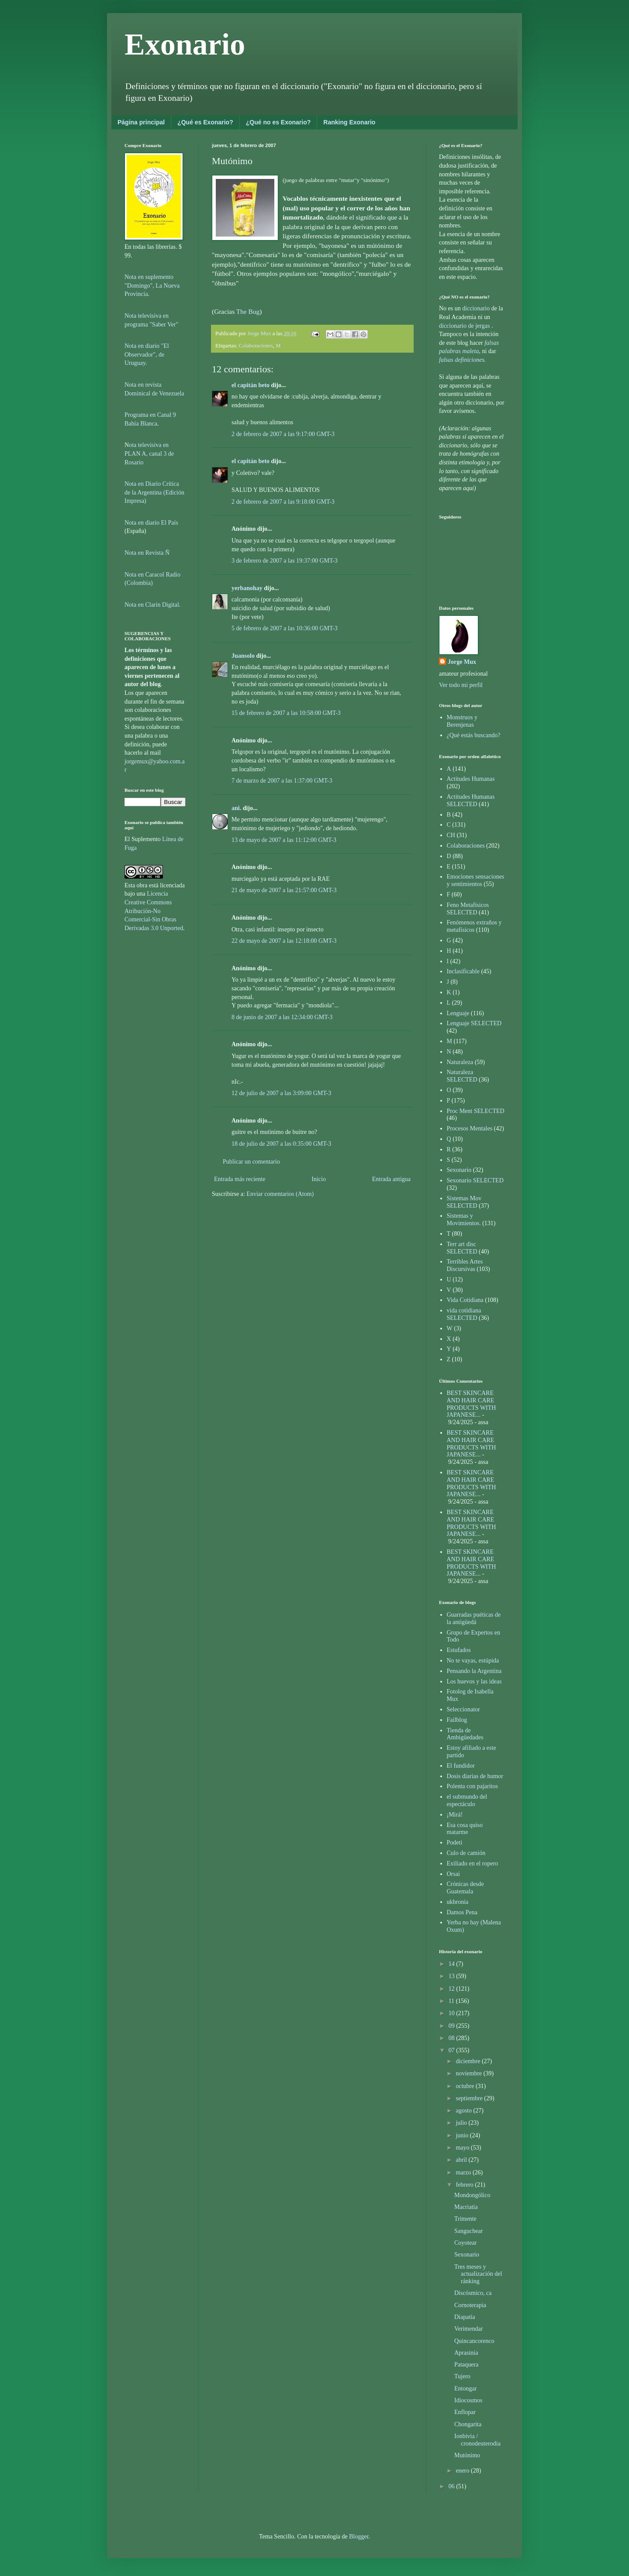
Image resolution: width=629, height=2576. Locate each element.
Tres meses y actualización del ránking (478, 2274)
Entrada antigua (391, 1179)
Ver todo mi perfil (461, 685)
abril (462, 2160)
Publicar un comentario (251, 1161)
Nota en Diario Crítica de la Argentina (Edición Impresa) (154, 492)
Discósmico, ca (473, 2293)
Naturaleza (460, 1062)
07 (452, 2050)
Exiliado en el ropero (472, 1863)
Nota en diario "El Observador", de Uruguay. (146, 354)
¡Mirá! (455, 1814)
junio (463, 2135)
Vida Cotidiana (465, 1300)
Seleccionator (463, 1709)
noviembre (469, 2073)
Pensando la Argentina (474, 1671)
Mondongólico (472, 2195)
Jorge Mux (462, 662)
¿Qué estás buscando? (474, 735)
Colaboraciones (256, 346)
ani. (236, 808)
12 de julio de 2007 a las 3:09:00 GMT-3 (281, 1093)
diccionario (476, 308)
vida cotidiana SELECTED (464, 1314)
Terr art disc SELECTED (462, 1248)
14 (452, 1964)
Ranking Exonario (349, 122)
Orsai (453, 1874)
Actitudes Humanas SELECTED (471, 800)
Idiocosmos (468, 2400)
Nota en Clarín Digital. (152, 604)
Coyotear (465, 2242)
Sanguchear (468, 2231)
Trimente (465, 2218)
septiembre (470, 2098)
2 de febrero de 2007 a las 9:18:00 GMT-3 (283, 501)
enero (463, 2470)
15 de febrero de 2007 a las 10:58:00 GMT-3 (286, 713)
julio (462, 2122)
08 (452, 2038)
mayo (463, 2147)
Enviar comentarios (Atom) (280, 1194)
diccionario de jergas (464, 326)
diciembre (468, 2061)
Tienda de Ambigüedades (465, 1734)
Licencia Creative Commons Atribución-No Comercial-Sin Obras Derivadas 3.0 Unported (153, 910)
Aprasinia (466, 2352)
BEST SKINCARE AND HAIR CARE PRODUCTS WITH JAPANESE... (471, 1404)
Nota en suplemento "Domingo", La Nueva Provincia (152, 285)
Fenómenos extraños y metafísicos (474, 926)
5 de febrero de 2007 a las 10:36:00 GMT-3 (285, 628)
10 (452, 2013)
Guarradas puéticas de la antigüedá (474, 1618)
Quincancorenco (474, 2341)
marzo (464, 2172)
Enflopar (465, 2412)
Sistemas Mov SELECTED (464, 1202)
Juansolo (243, 656)
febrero (465, 2184)
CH (451, 835)
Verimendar (468, 2328)
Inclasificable (463, 971)
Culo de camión (466, 1853)
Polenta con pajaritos (472, 1786)
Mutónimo (467, 2455)
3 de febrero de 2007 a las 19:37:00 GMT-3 (285, 560)
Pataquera (466, 2364)
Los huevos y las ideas (474, 1681)
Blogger (358, 2536)
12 (452, 1988)
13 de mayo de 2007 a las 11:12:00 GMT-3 (284, 840)
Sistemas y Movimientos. (464, 1219)
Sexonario (459, 1170)
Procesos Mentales (470, 1128)
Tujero (462, 2376)
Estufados (459, 1650)
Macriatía (466, 2207)
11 (452, 2001)
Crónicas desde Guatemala (465, 1888)
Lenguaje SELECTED (474, 1023)
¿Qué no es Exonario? (278, 122)
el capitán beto (251, 385)
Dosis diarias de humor (475, 1776)
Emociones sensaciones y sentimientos (476, 880)
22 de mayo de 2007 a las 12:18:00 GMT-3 (284, 941)
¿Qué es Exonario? (205, 122)
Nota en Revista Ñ (146, 553)
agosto (464, 2110)
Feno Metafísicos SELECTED (468, 909)
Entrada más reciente (239, 1179)
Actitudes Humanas (471, 779)
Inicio (318, 1179)
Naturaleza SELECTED (462, 1076)
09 (452, 2026)
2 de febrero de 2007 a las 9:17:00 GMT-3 (283, 434)
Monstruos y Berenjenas (462, 721)
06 (452, 2486)
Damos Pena (462, 1912)
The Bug (247, 311)
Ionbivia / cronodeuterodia (477, 2440)
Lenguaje (458, 1013)
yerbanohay (247, 588)
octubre (465, 2086)
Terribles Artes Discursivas (465, 1265)
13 (452, 1976)
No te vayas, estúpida (473, 1660)
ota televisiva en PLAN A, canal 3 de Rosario (149, 453)
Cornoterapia (470, 2305)
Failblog (457, 1720)
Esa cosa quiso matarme (465, 1829)
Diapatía (464, 2317)
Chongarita (467, 2424)
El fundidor (461, 1765)
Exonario (184, 44)
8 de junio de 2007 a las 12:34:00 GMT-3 (282, 1017)
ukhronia (458, 1902)
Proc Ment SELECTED (476, 1111)
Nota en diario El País (151, 522)
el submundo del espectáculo (467, 1800)
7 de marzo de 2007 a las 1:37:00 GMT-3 (282, 780)
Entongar (465, 2388)
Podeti (455, 1842)
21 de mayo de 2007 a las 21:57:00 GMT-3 (284, 890)
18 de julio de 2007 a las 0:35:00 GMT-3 (281, 1143)
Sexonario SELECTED (475, 1180)
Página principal (141, 122)
